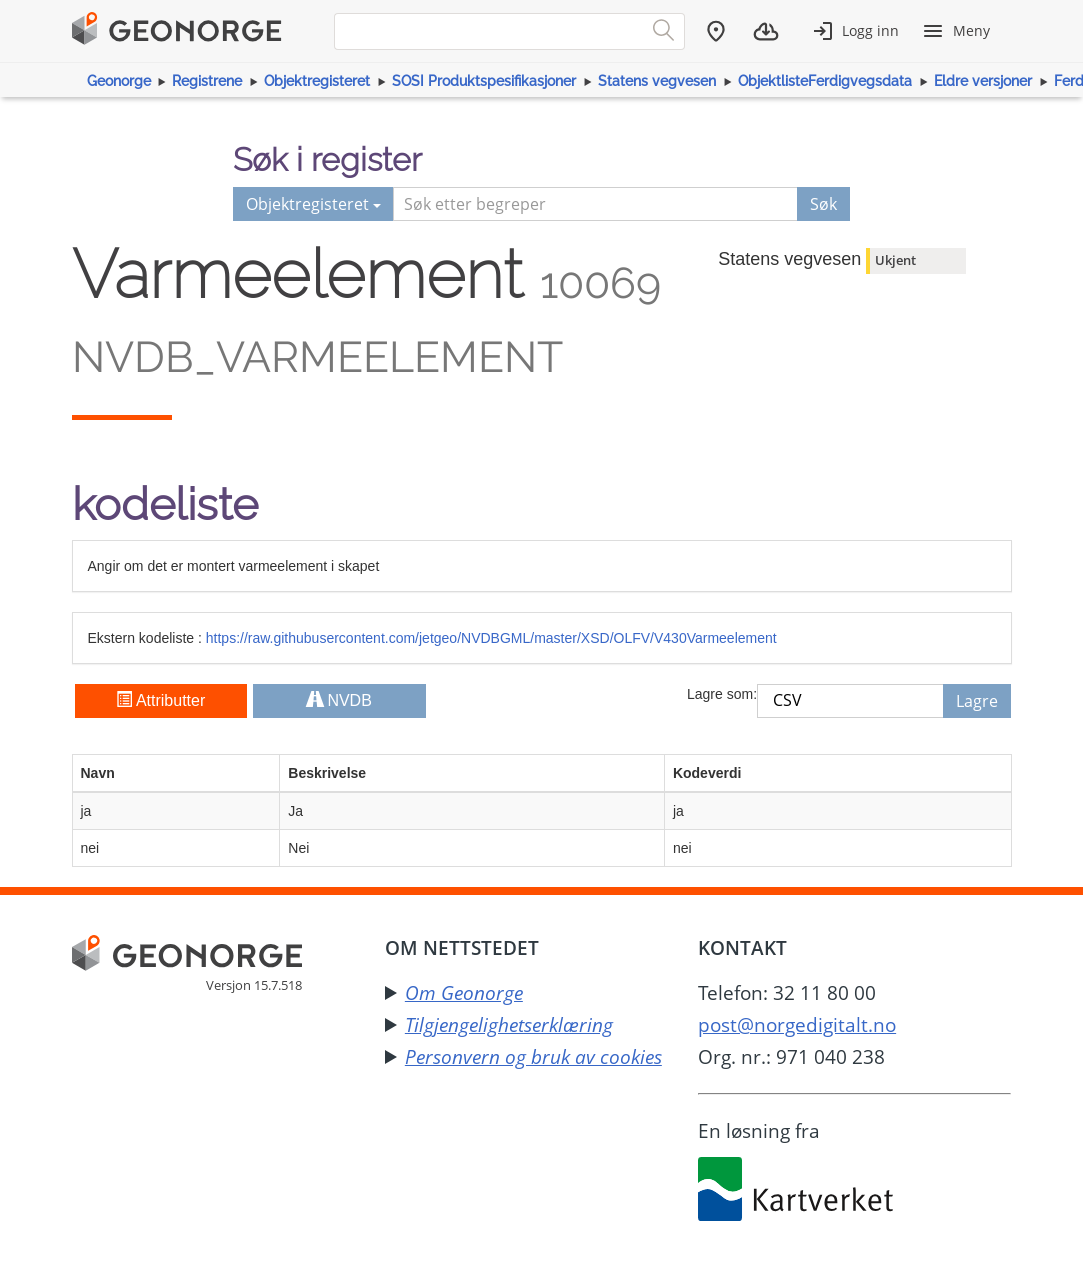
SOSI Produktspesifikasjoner (484, 81)
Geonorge (119, 81)
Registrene (207, 81)
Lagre (977, 701)
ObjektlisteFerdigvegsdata (825, 81)
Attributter (160, 700)
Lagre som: (722, 694)
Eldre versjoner (983, 81)
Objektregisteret (317, 81)
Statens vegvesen (657, 81)
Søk (823, 204)
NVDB (339, 700)
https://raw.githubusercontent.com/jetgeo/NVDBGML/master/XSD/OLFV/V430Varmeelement (491, 638)
